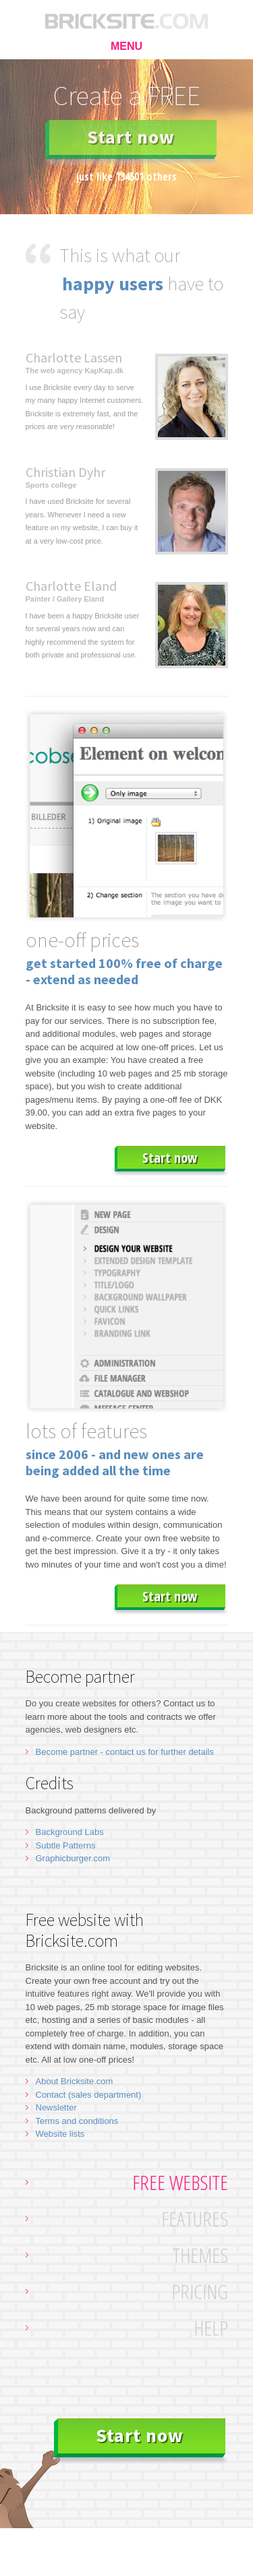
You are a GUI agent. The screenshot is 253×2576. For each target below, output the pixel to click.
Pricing (199, 2291)
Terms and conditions (77, 2121)
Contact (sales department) (89, 2095)
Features (194, 2218)
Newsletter (56, 2107)
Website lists (60, 2134)
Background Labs (70, 1832)
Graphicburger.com (73, 1858)
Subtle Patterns (66, 1845)
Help (211, 2328)
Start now (131, 137)
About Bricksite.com (74, 2081)
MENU (126, 46)
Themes (200, 2255)
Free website (180, 2182)
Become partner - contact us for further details (125, 1752)
